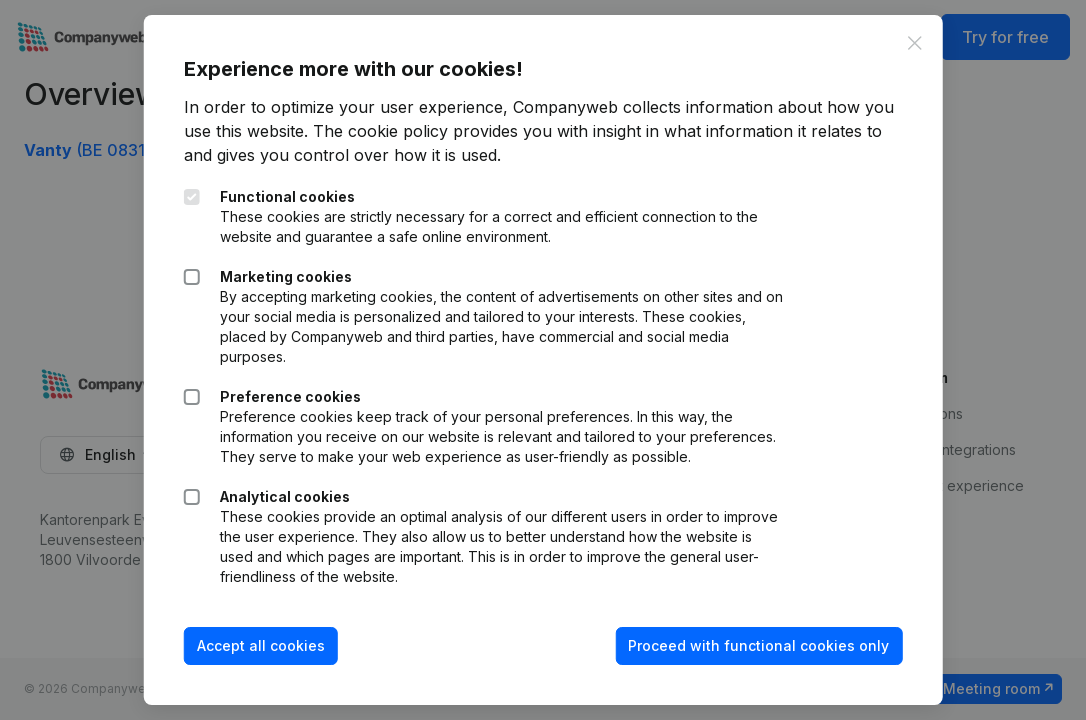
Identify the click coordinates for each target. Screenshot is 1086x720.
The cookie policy (380, 131)
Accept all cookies (261, 645)
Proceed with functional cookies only (758, 645)
